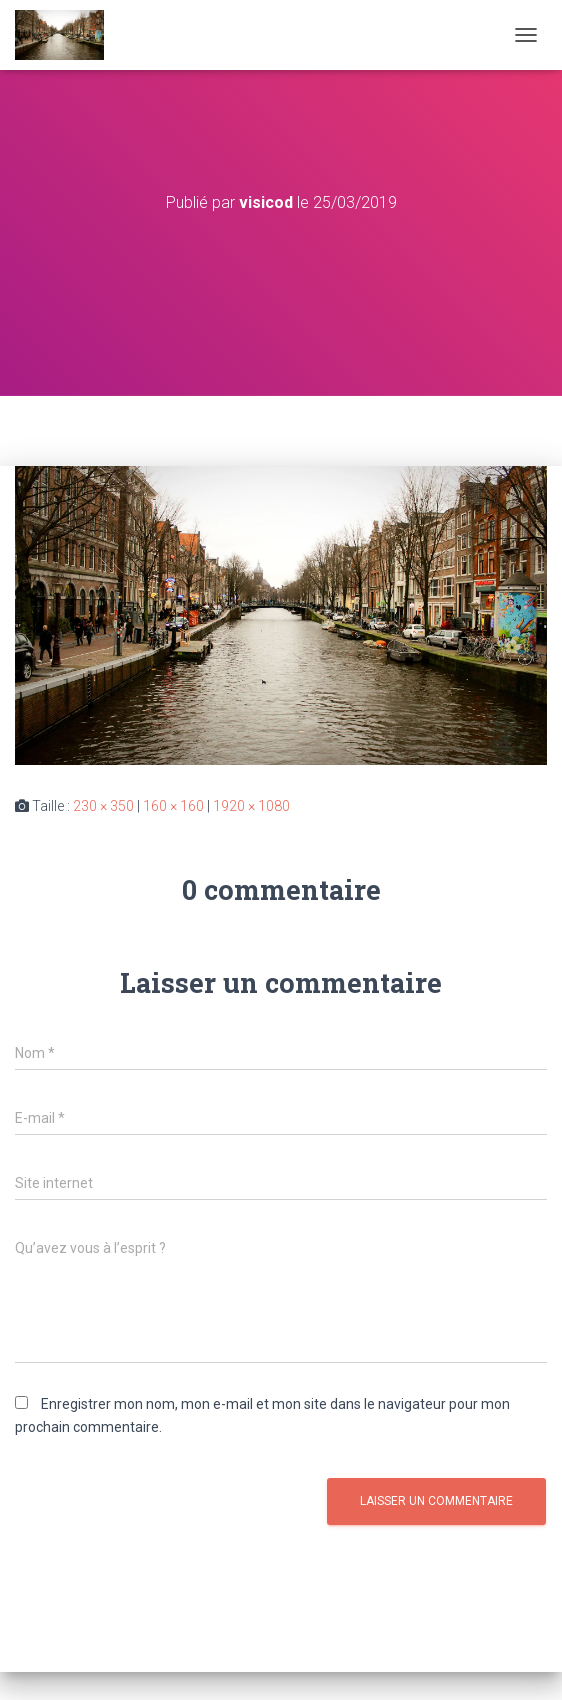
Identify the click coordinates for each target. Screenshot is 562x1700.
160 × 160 (173, 806)
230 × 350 (103, 806)
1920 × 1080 (251, 806)
